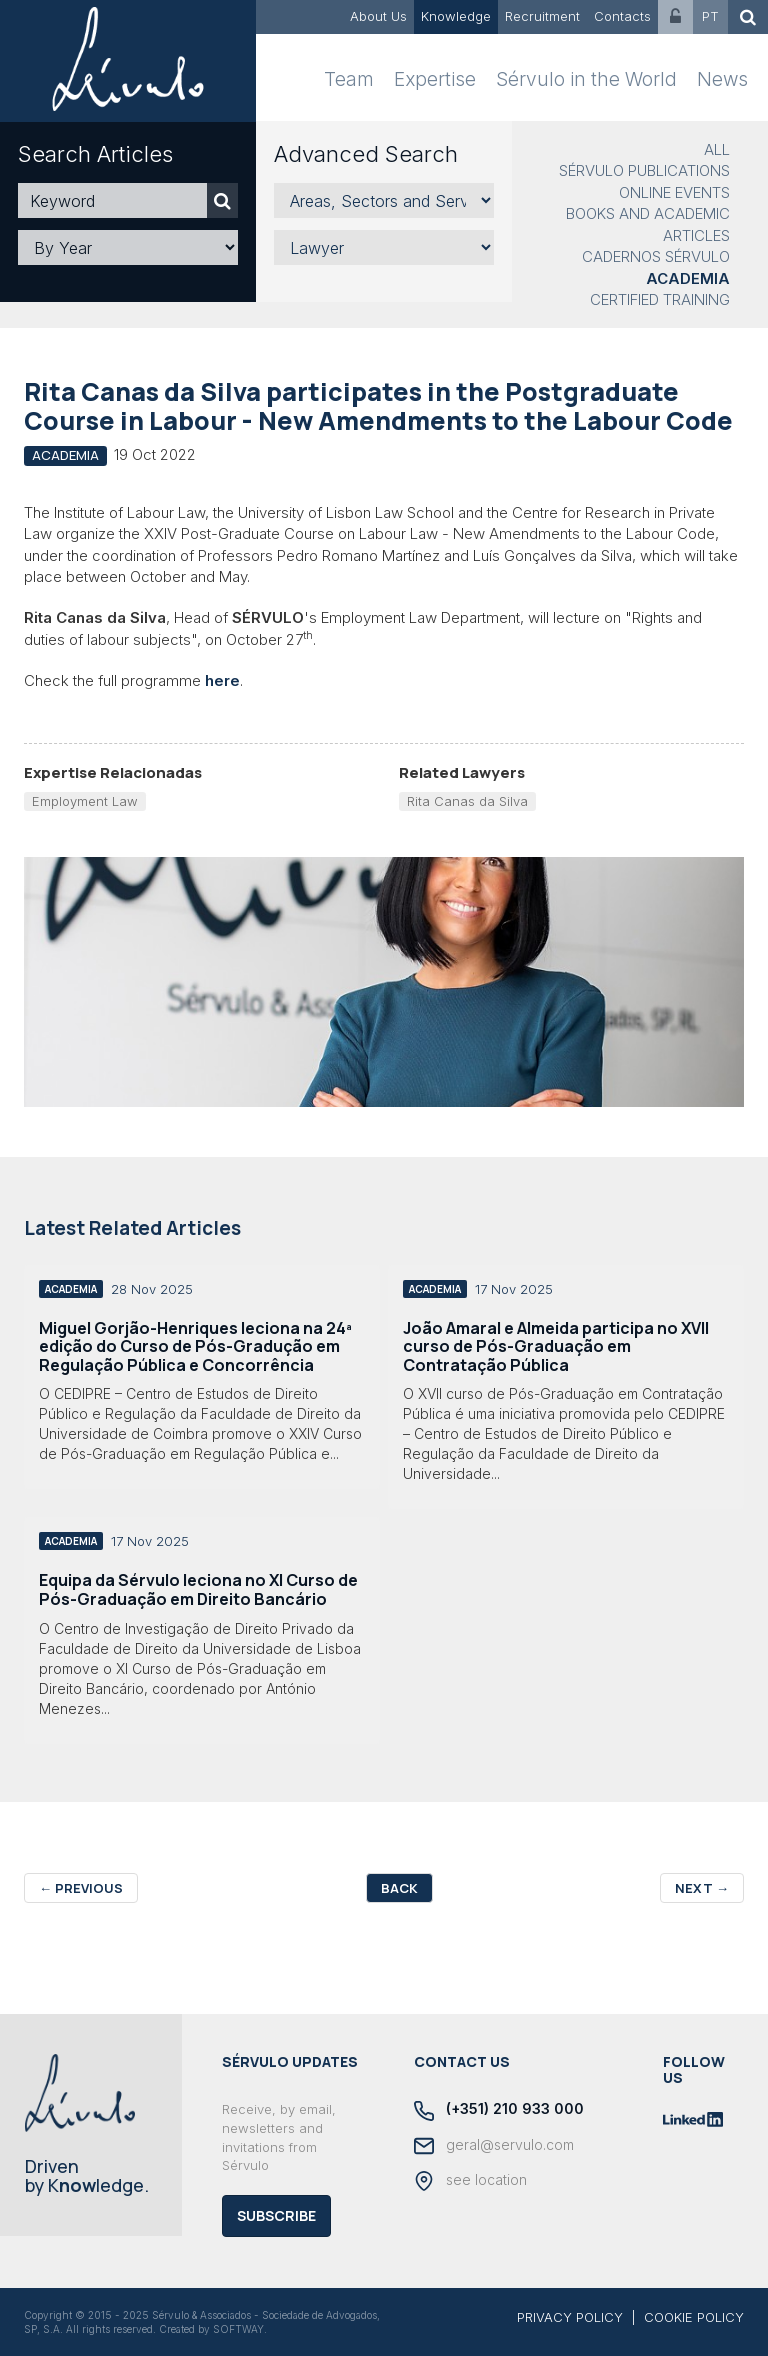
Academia (688, 278)
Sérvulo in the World (586, 79)
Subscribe (276, 2215)
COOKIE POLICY (694, 2317)
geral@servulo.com (494, 2146)
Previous (81, 1888)
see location (470, 2181)
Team (349, 79)
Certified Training (660, 299)
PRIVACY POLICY (570, 2317)
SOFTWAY (238, 2329)
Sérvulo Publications (644, 170)
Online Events (674, 192)
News (722, 79)
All (717, 149)
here (222, 680)
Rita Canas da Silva (467, 801)
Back (399, 1888)
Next (702, 1888)
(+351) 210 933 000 (499, 2110)
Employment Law (85, 801)
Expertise (435, 79)
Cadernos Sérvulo (656, 256)
